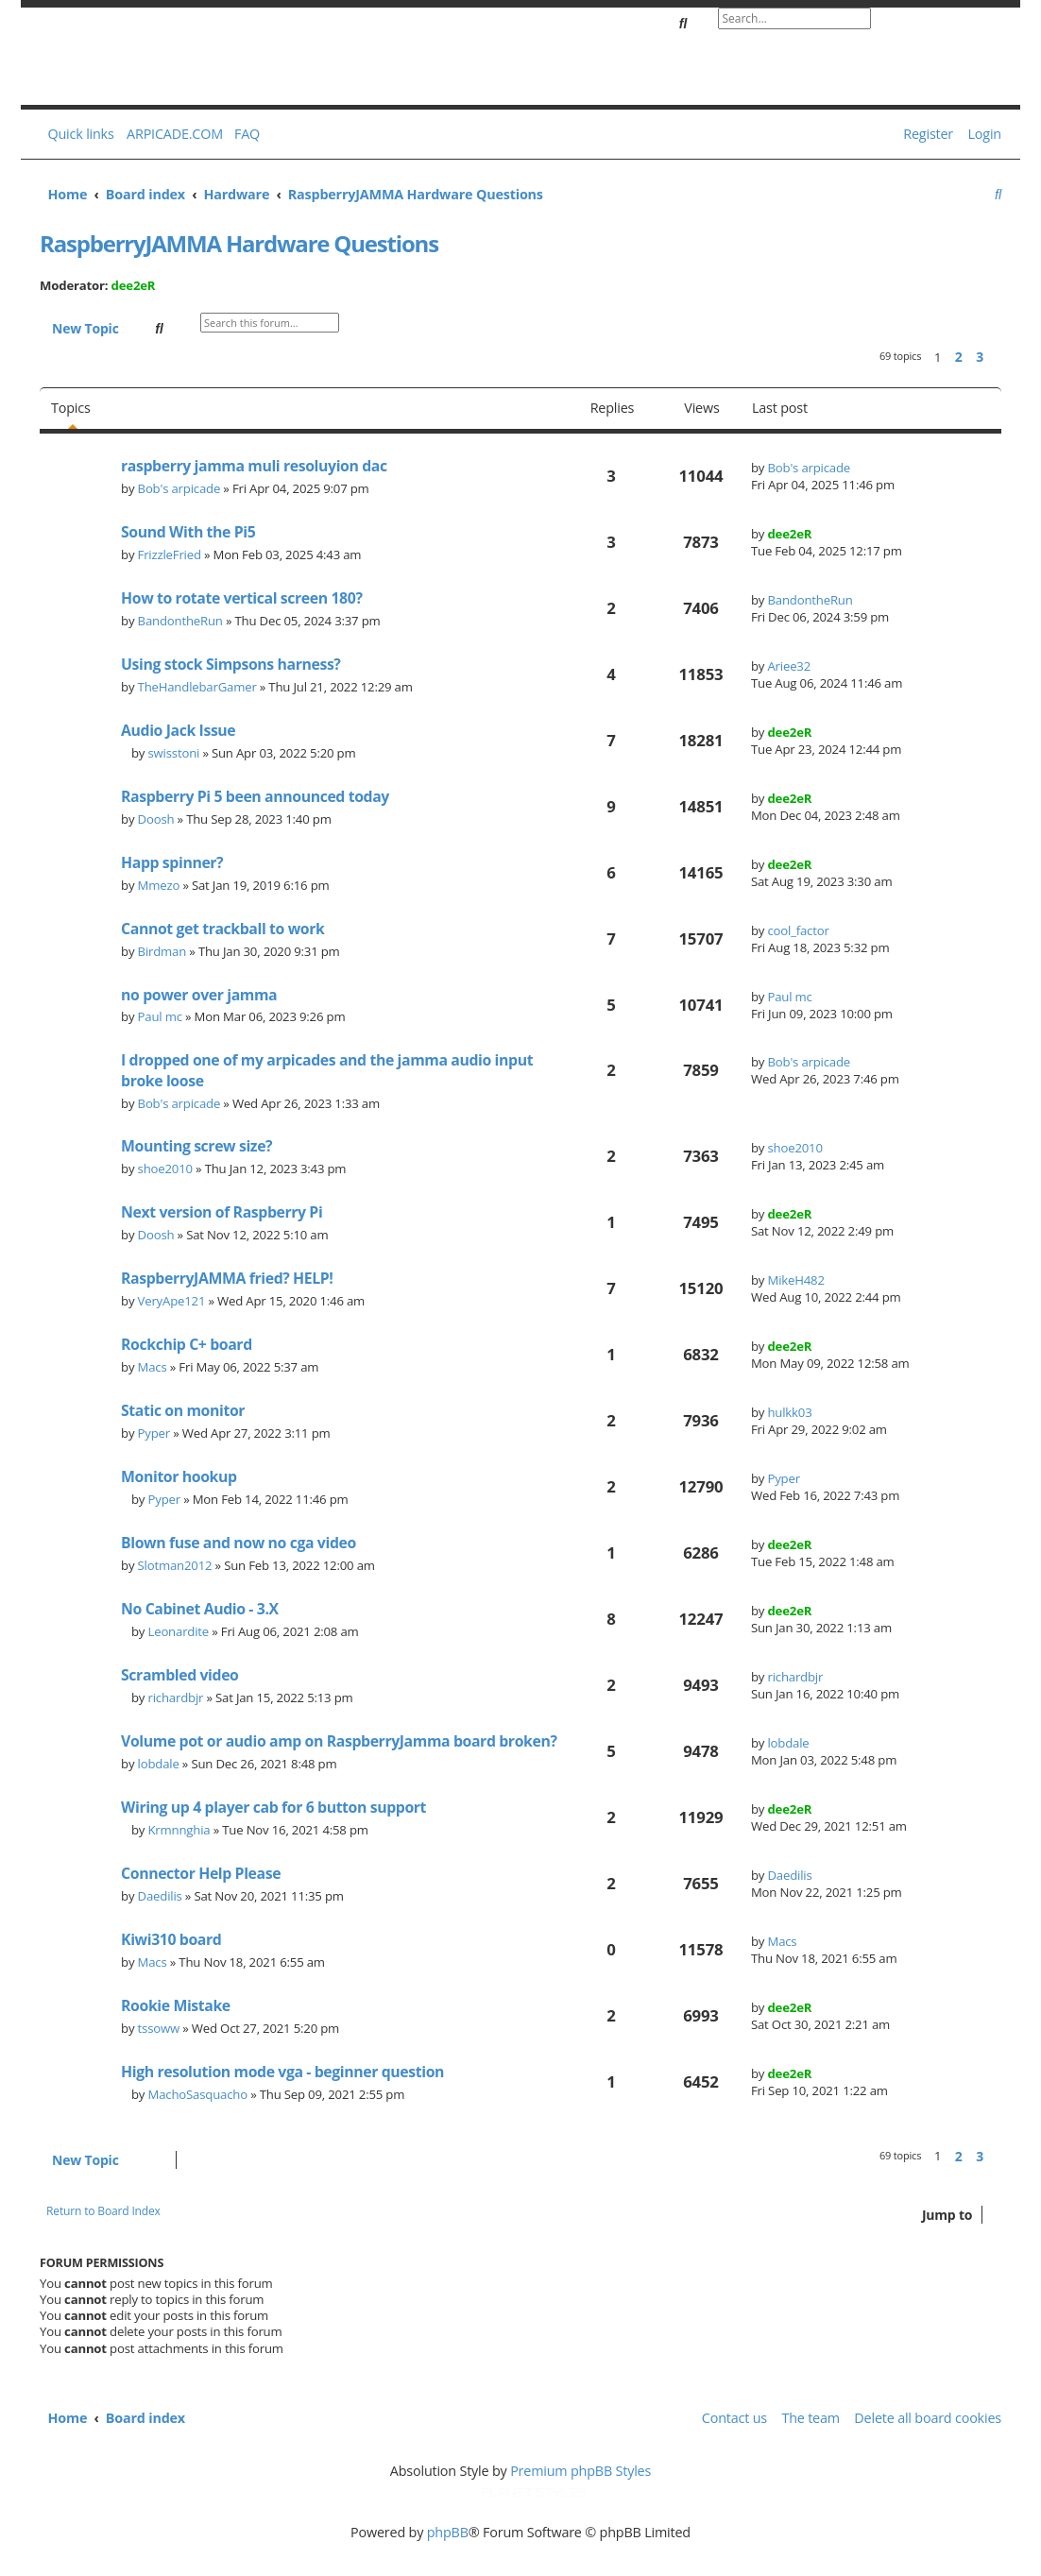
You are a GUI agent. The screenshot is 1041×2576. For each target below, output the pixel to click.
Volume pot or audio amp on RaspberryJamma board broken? (339, 1741)
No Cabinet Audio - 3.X (200, 1608)
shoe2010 (165, 1168)
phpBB (448, 2532)
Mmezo (159, 885)
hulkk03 (789, 1412)
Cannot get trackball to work (222, 928)
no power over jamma (199, 994)
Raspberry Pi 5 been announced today (255, 796)
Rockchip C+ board (186, 1344)
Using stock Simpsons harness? (230, 664)
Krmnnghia (179, 1829)
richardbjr (176, 1697)
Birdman (162, 951)
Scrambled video (179, 1674)
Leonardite (179, 1631)
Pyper (154, 1433)
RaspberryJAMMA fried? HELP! (227, 1278)
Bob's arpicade (179, 488)
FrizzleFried (169, 554)
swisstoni (174, 752)
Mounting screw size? (196, 1145)
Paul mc (160, 1016)
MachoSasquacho (197, 2094)
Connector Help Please (201, 1873)
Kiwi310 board (171, 1939)
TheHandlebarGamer (197, 686)
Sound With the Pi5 (188, 531)
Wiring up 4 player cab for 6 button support (273, 1807)
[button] (996, 357)
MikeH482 (795, 1279)
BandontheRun (180, 620)
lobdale (158, 1763)
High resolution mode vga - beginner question (282, 2071)
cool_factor (797, 930)
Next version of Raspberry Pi (221, 1212)
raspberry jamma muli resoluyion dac (254, 465)
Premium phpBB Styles (580, 2471)
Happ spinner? (172, 862)
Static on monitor (183, 1410)
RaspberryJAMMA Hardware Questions (239, 243)
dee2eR (133, 285)
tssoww (158, 2028)
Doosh (156, 818)
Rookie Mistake (175, 2005)
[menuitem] (243, 134)
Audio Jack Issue (178, 730)
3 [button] (979, 357)
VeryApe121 (172, 1300)
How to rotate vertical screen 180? (242, 598)
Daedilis (160, 1895)
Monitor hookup (179, 1476)
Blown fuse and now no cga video (238, 1542)
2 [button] (959, 357)
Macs (152, 1366)
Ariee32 (789, 665)
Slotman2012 (175, 1565)
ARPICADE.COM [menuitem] (175, 134)
